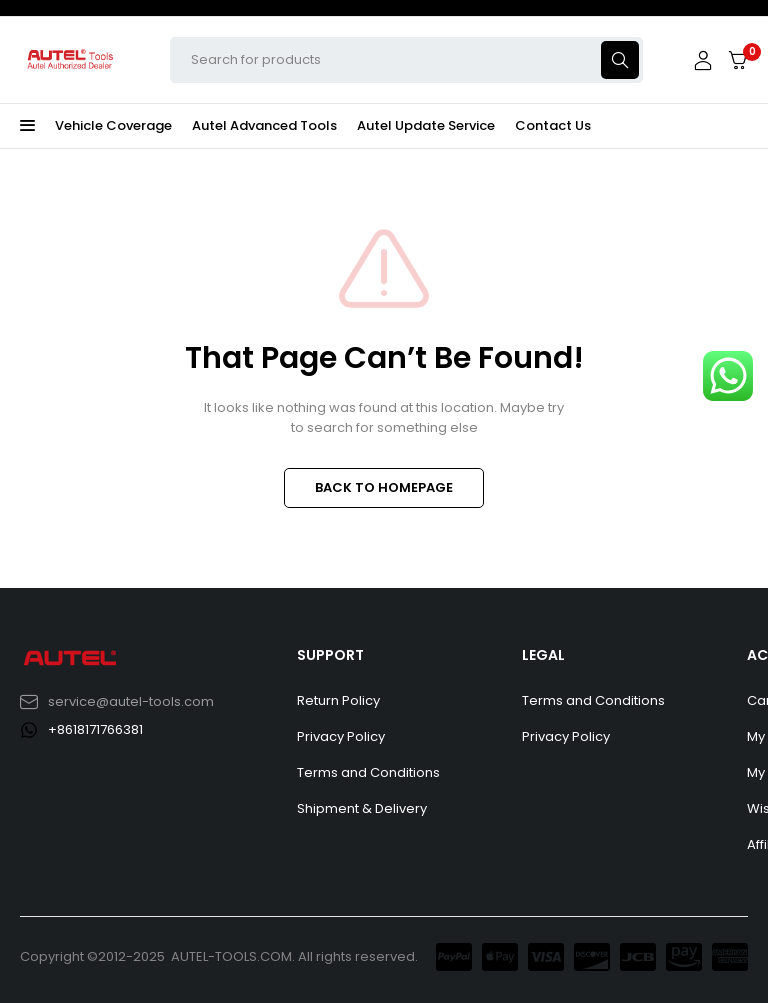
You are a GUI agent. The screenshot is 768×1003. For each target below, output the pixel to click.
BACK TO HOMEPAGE (384, 487)
